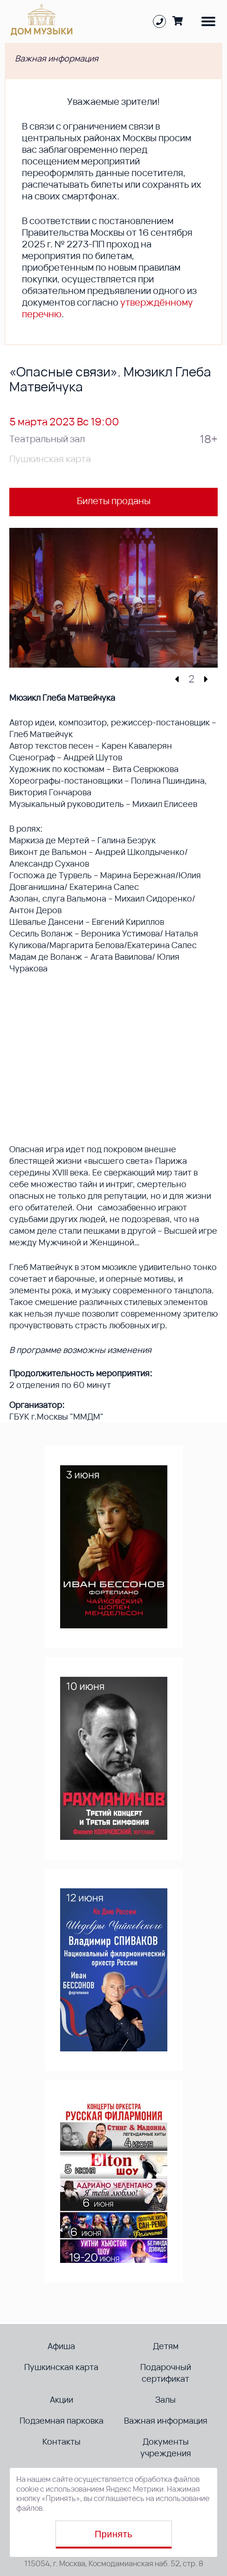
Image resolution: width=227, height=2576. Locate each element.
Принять (113, 2534)
